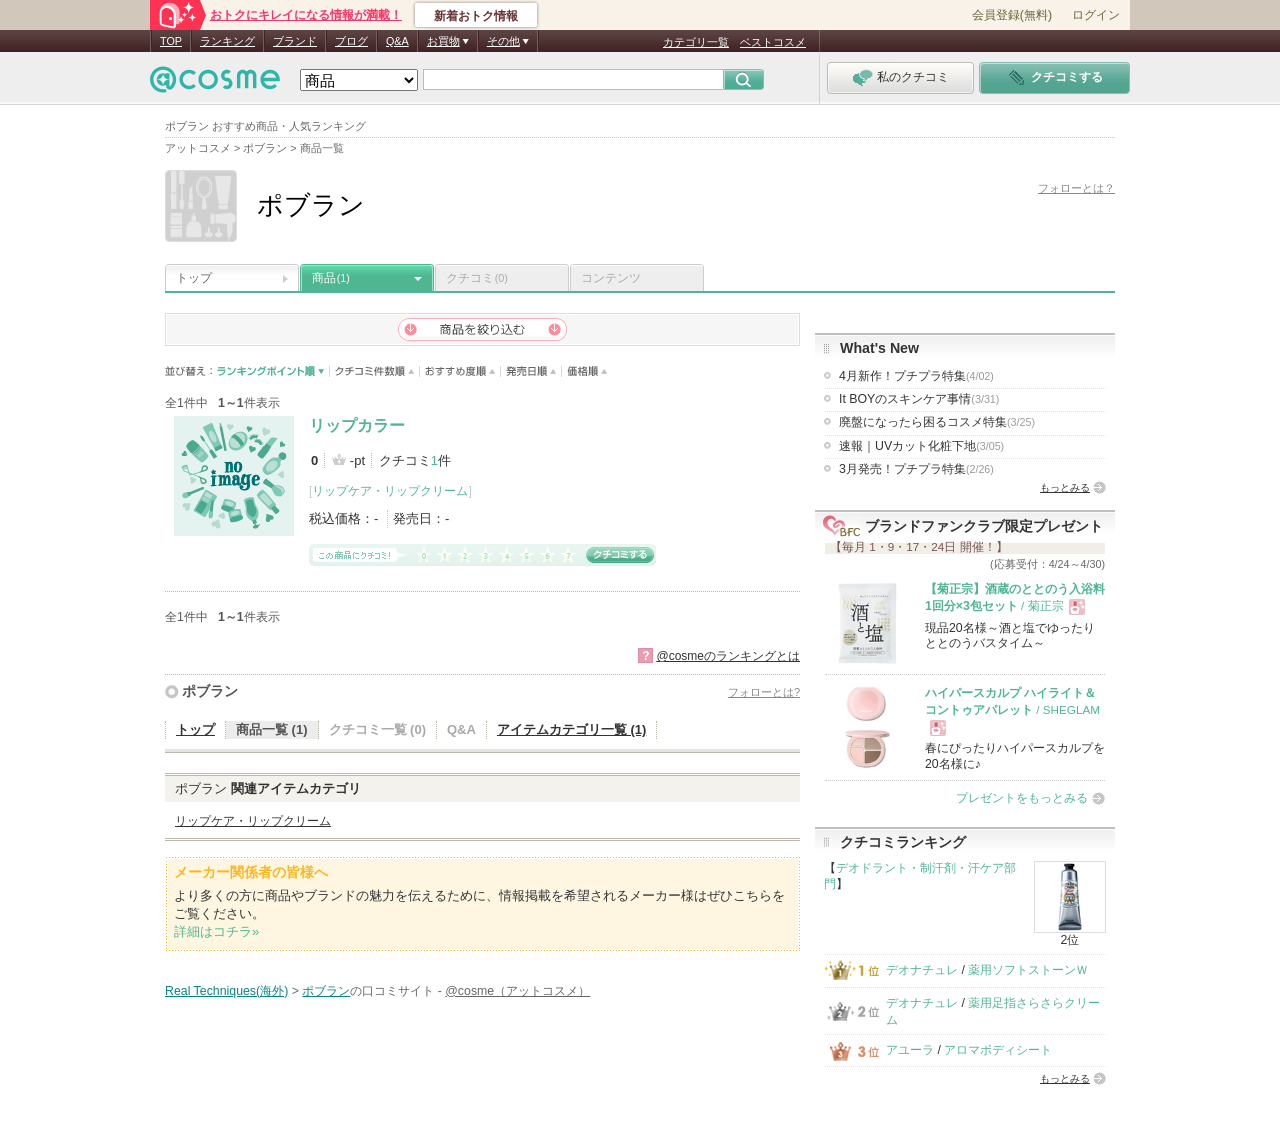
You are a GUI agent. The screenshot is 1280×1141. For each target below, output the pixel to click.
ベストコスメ (773, 42)
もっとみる (1065, 487)
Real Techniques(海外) (226, 991)
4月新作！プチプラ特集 (916, 376)
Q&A (397, 41)
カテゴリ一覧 (696, 42)
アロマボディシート (998, 1050)
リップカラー (357, 425)
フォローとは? (764, 692)
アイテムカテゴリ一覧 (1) (572, 729)
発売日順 (531, 371)
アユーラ (910, 1050)
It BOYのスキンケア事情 (919, 399)
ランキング (227, 41)
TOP (171, 41)
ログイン (1096, 15)
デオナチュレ (922, 970)
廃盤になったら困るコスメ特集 (937, 422)
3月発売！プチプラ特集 (916, 469)
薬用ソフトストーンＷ (1028, 970)
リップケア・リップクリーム (390, 491)
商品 (331, 278)
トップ (194, 278)
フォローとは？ (1076, 188)
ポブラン (210, 691)
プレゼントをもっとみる (1022, 798)
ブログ (351, 41)
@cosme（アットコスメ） (517, 991)
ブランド (295, 41)
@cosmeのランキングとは (728, 656)
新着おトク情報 (476, 16)
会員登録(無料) (1012, 15)
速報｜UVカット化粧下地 (921, 446)
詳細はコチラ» (216, 931)
